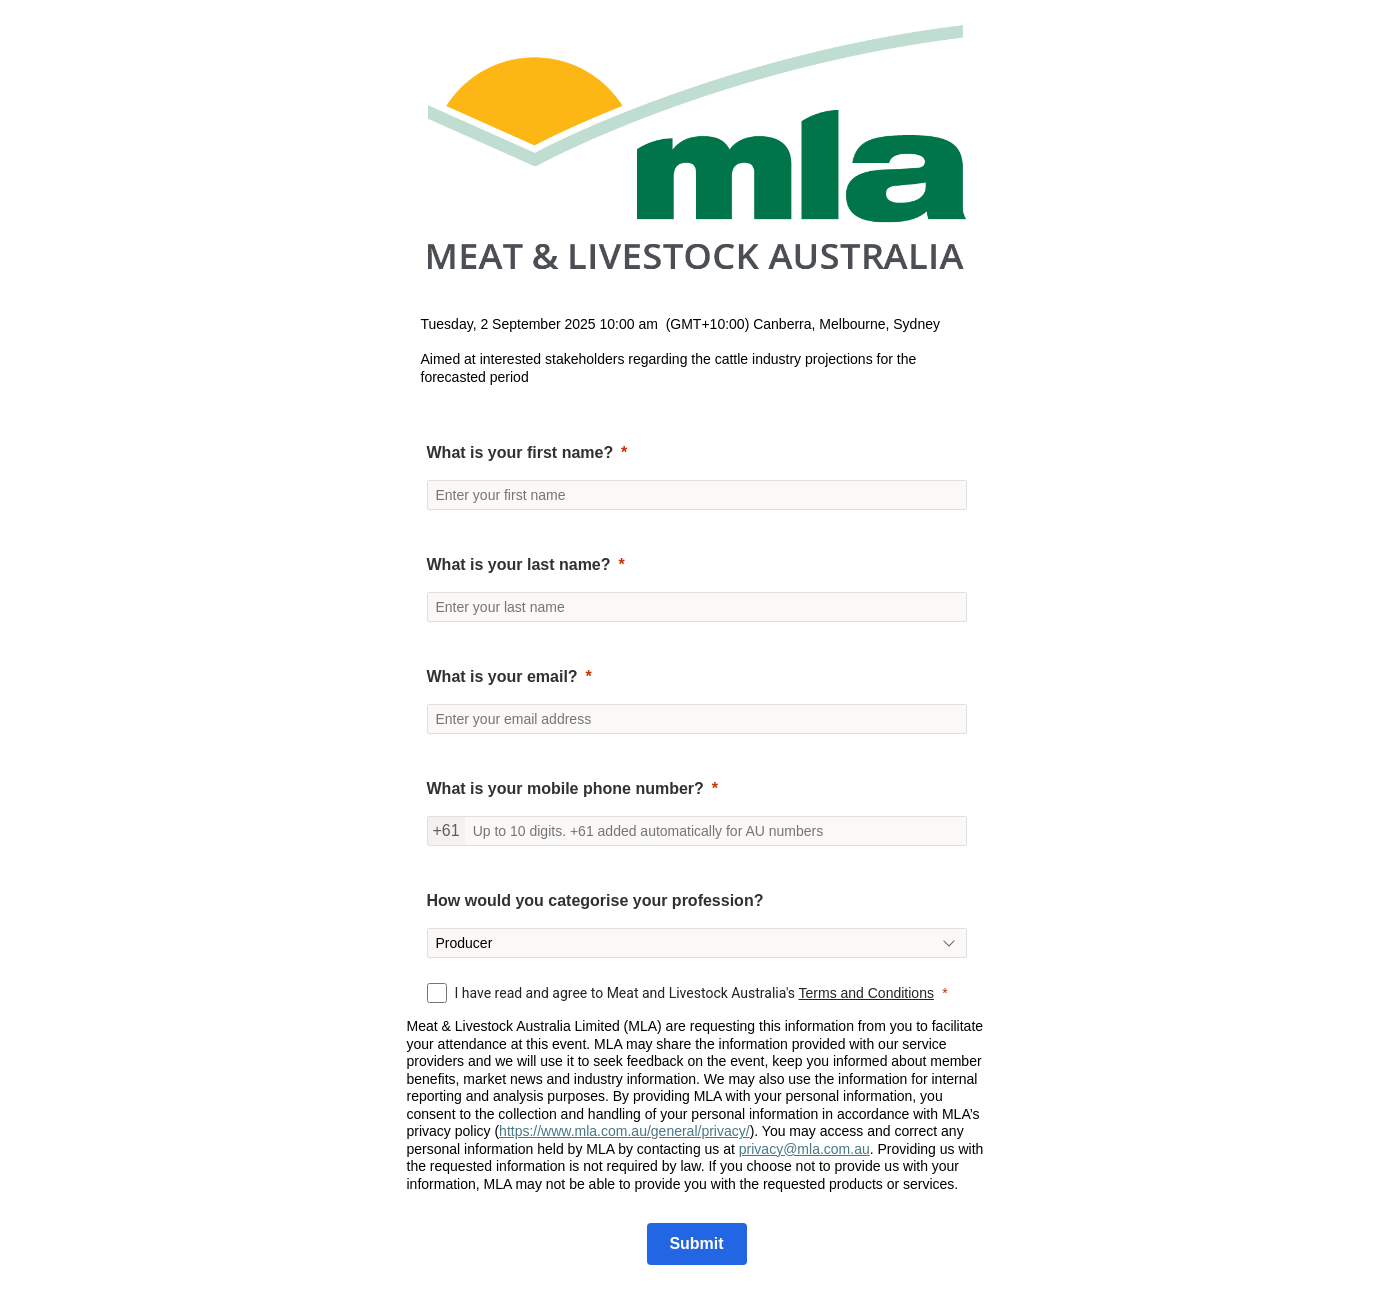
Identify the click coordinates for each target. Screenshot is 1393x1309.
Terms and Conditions (866, 993)
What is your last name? (519, 564)
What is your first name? (520, 452)
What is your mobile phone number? (565, 788)
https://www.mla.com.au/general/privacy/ (624, 1131)
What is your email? (502, 676)
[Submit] (697, 1244)
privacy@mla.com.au (804, 1149)
